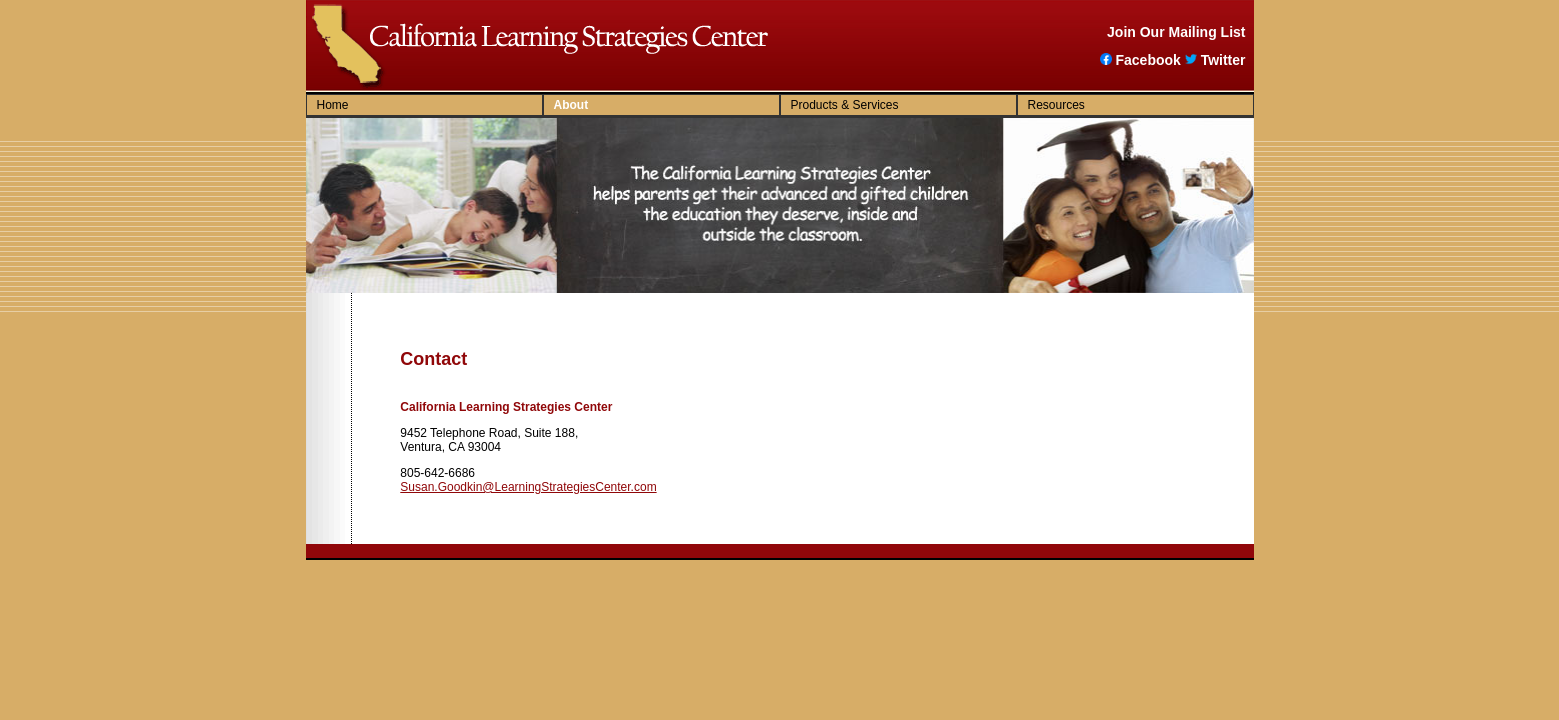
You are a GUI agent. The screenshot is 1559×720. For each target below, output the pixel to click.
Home (333, 105)
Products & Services (845, 105)
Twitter (1215, 60)
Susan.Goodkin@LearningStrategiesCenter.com (528, 487)
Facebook (1140, 60)
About (571, 105)
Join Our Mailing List (1176, 32)
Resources (1056, 105)
